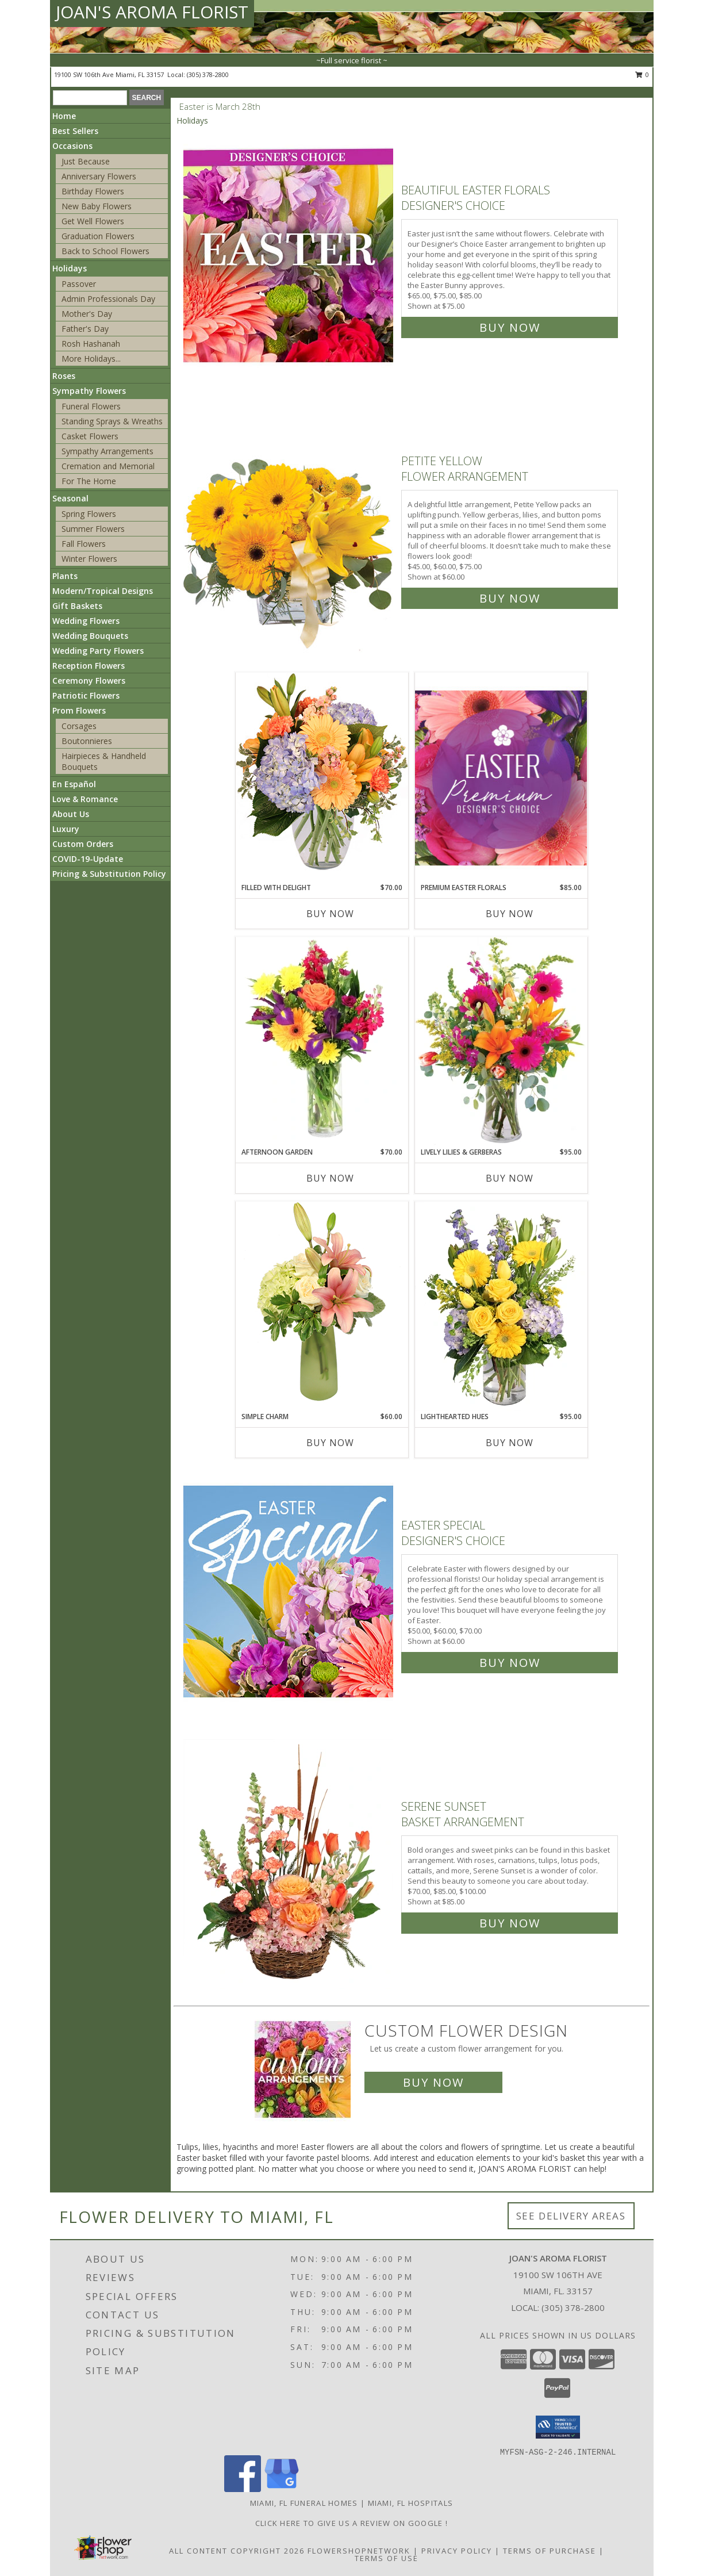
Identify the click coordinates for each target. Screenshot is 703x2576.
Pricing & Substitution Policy (109, 873)
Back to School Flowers (105, 251)
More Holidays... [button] (91, 358)
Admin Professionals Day (108, 298)
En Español (74, 784)
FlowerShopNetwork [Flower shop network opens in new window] (359, 2551)
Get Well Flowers (93, 221)
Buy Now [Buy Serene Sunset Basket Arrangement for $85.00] (509, 1923)
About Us (70, 813)
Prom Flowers (79, 710)
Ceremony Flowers (88, 680)
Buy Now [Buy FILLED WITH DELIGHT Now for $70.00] (330, 913)
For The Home (89, 481)
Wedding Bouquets (90, 635)
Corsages (79, 725)
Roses (63, 375)
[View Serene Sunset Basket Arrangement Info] (289, 1862)
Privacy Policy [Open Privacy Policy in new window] (456, 2551)
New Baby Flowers (97, 206)
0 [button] (642, 74)
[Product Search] (90, 97)
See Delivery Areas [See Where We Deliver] (571, 2215)
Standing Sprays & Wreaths (112, 421)
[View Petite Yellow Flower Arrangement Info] (289, 527)
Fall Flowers (84, 543)
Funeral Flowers (91, 406)
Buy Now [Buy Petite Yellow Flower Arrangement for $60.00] (509, 598)
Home (64, 115)
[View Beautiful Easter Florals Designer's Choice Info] (289, 256)
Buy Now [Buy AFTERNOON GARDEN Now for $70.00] (330, 1178)
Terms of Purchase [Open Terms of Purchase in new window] (549, 2551)
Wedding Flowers (86, 620)
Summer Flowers (93, 528)
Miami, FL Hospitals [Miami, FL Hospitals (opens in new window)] (411, 2503)
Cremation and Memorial (108, 466)
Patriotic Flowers (86, 695)
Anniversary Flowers (99, 176)
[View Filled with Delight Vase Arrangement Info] (322, 777)
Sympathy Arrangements (107, 451)
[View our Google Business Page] (281, 2488)
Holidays (69, 268)
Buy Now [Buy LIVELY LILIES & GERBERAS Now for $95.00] (509, 1178)
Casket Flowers (90, 436)
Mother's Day (87, 313)
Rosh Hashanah (91, 343)
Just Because (86, 161)
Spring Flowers (89, 513)
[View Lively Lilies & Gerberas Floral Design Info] (501, 1042)
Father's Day (85, 328)
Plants (65, 575)
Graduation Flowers (98, 236)
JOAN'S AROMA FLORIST (152, 12)
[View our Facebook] (242, 2488)
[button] (558, 2427)
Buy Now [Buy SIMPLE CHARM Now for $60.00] (330, 1442)
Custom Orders (82, 843)
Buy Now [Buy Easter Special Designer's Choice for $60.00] (509, 1662)
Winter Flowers (89, 558)
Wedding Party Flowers (98, 650)
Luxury (65, 828)
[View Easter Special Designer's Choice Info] (289, 1591)
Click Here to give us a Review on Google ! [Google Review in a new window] (351, 2523)
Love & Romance (85, 798)
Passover (79, 283)
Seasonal (70, 498)
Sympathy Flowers (89, 390)
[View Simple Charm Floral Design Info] (322, 1306)
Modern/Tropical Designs (102, 590)
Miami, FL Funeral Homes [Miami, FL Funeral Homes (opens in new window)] (304, 2503)
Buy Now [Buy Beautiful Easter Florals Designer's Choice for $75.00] (509, 327)
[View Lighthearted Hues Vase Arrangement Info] (501, 1306)
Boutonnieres (87, 740)
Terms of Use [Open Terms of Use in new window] (386, 2558)
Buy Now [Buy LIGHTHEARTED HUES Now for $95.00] (509, 1442)
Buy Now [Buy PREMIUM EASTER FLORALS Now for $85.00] (509, 913)
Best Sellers (75, 130)
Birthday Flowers (93, 191)
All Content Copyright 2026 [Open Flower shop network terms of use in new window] (237, 2551)
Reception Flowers (88, 665)
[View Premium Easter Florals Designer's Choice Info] (501, 778)
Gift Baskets (77, 605)
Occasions (72, 145)
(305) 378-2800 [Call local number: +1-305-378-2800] (208, 74)
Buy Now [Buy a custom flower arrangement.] (433, 2082)
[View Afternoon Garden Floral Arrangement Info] (322, 1042)
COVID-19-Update (87, 858)
